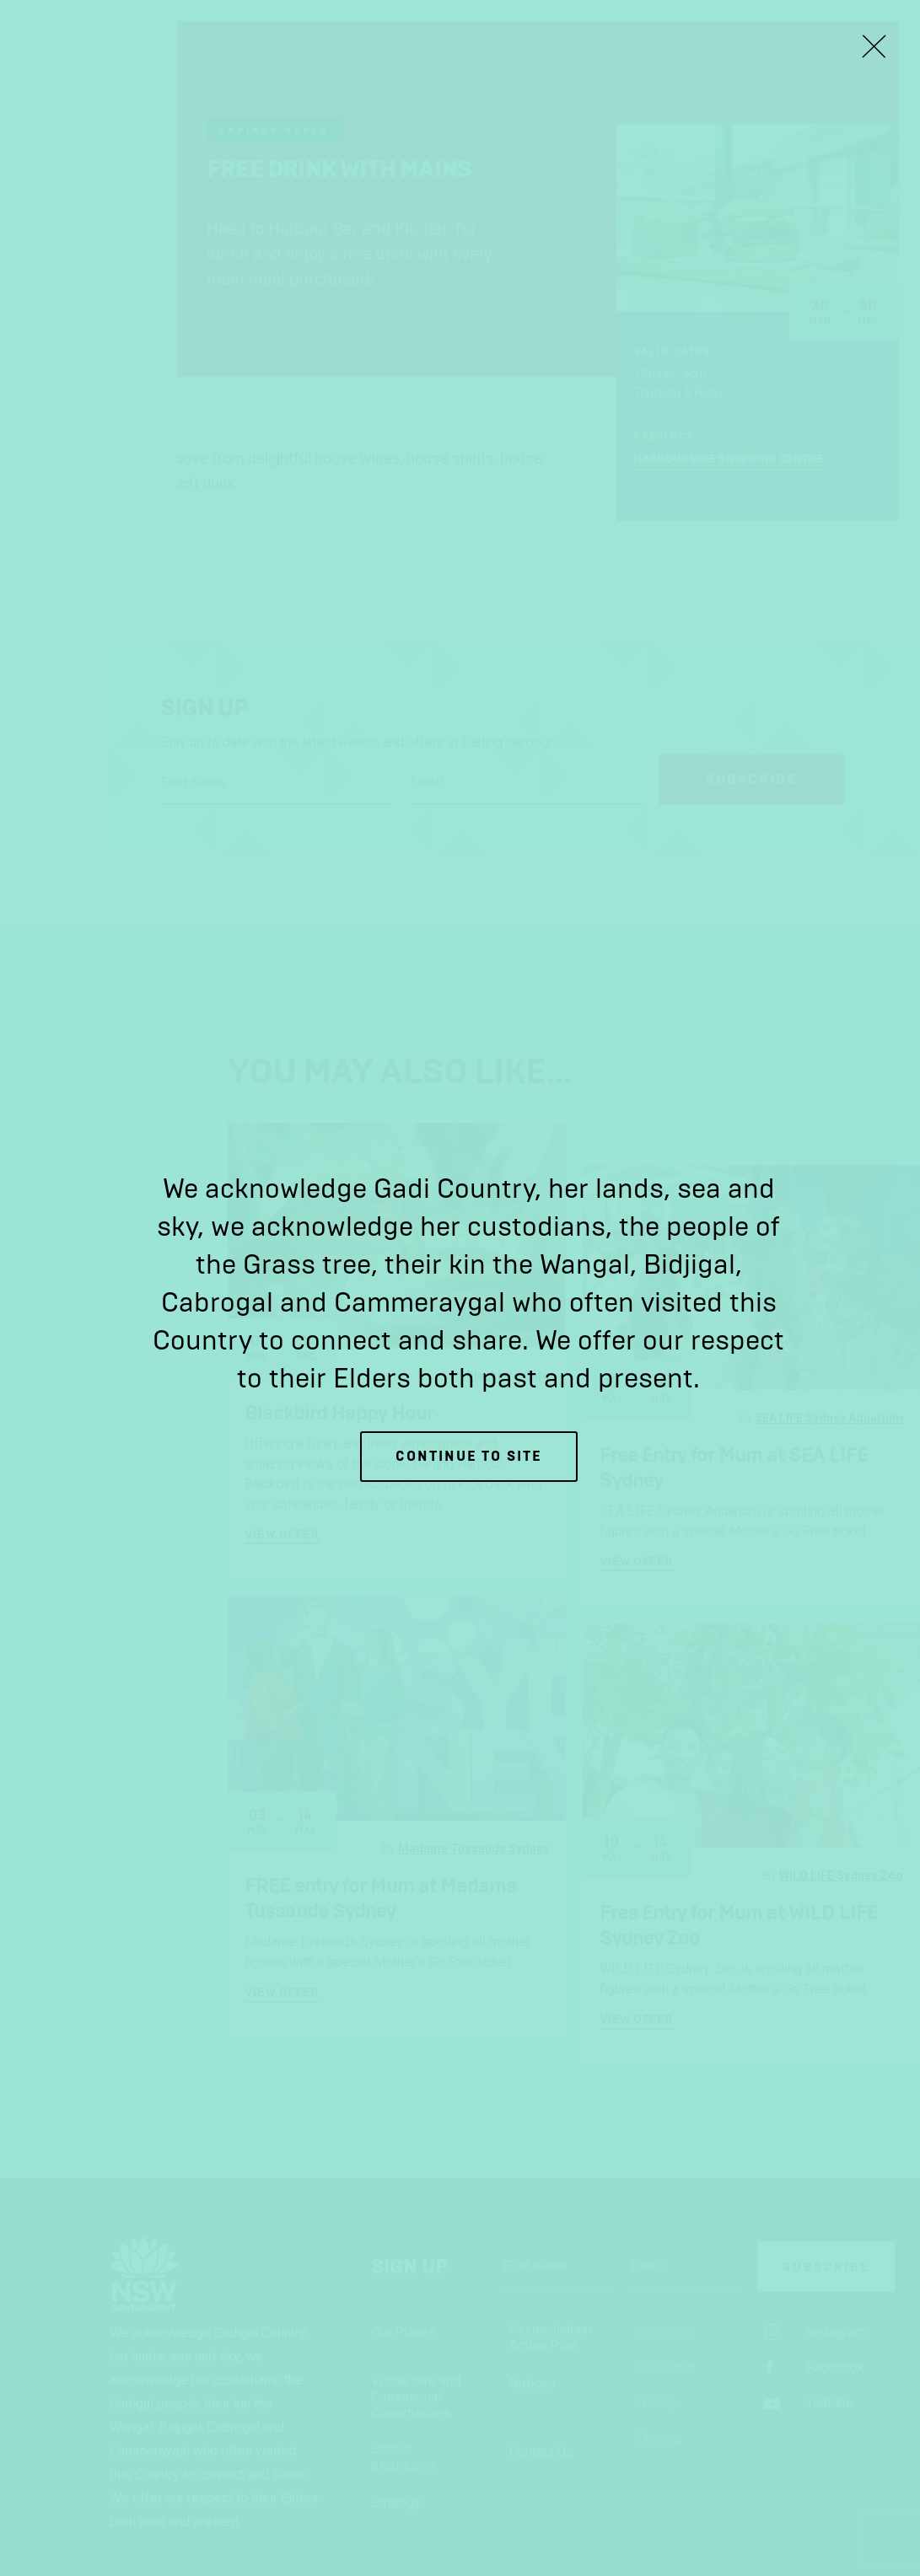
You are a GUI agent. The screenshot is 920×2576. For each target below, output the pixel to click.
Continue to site (468, 1456)
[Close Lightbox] (873, 46)
